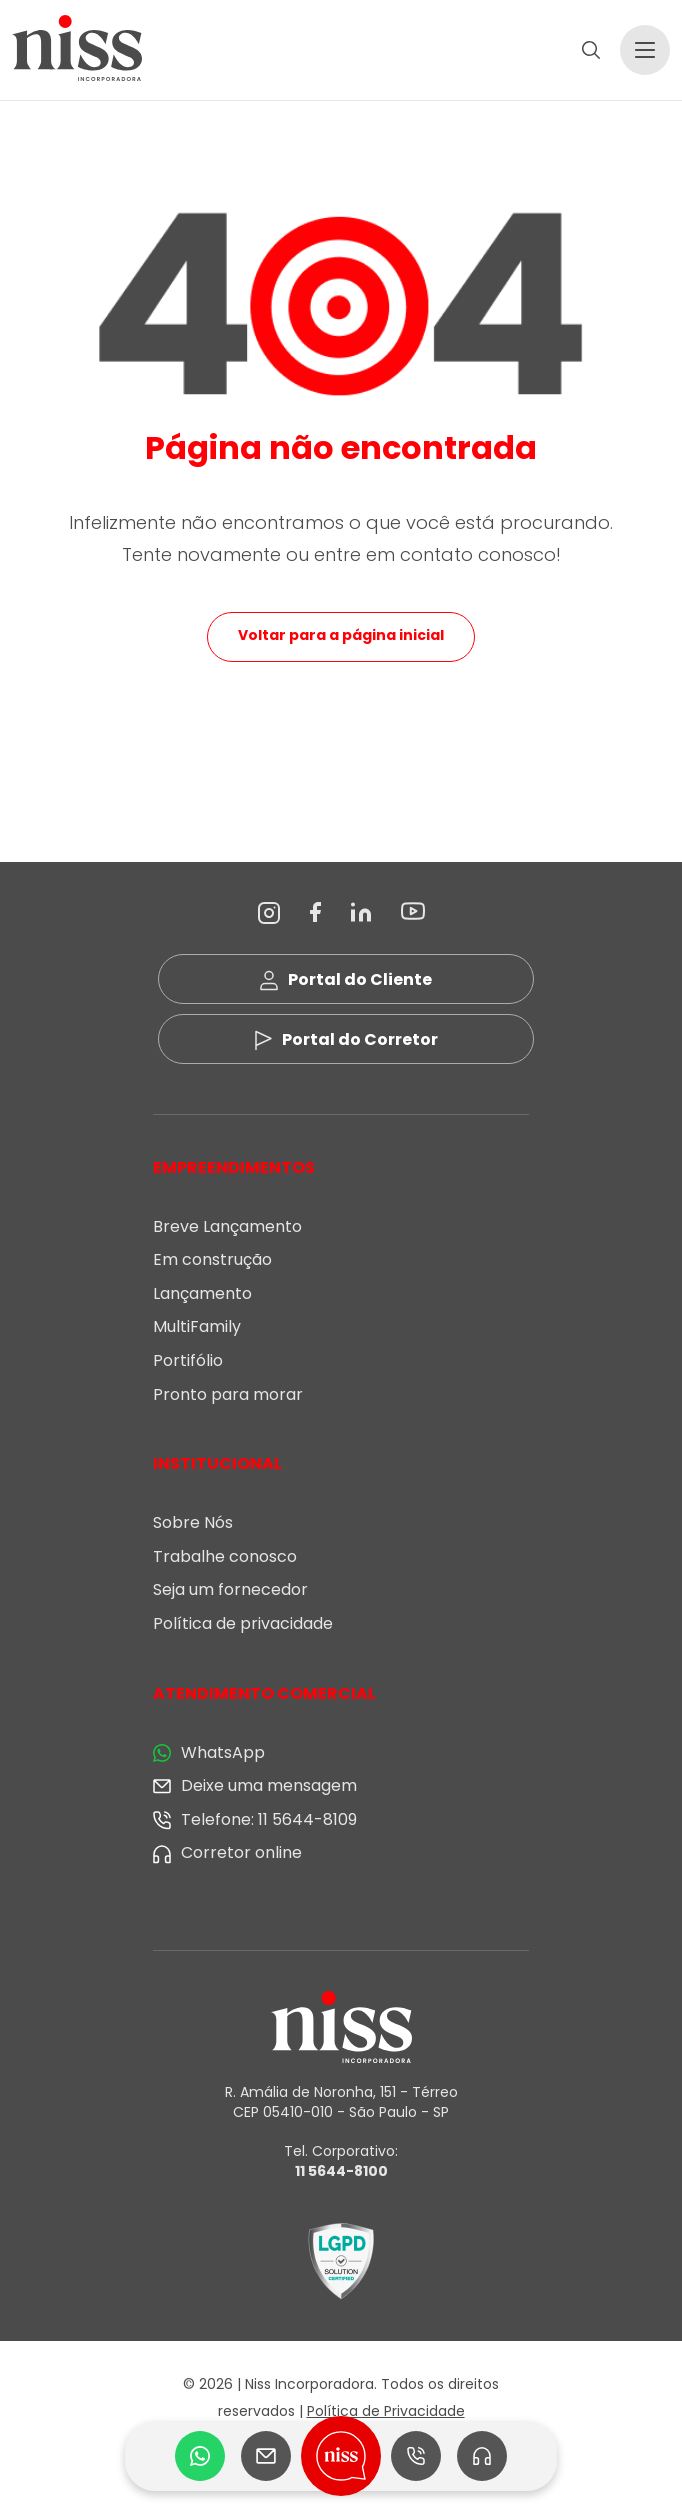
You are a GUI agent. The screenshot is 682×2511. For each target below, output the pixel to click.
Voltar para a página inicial (341, 635)
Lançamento (202, 1293)
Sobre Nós (193, 1522)
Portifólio (188, 1360)
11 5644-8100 (341, 2171)
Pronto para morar (228, 1394)
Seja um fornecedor (230, 1589)
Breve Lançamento (227, 1226)
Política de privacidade (243, 1623)
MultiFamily (197, 1326)
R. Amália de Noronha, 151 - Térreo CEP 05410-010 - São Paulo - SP (341, 2102)
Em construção (212, 1259)
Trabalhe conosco (225, 1556)
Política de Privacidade (386, 2411)
